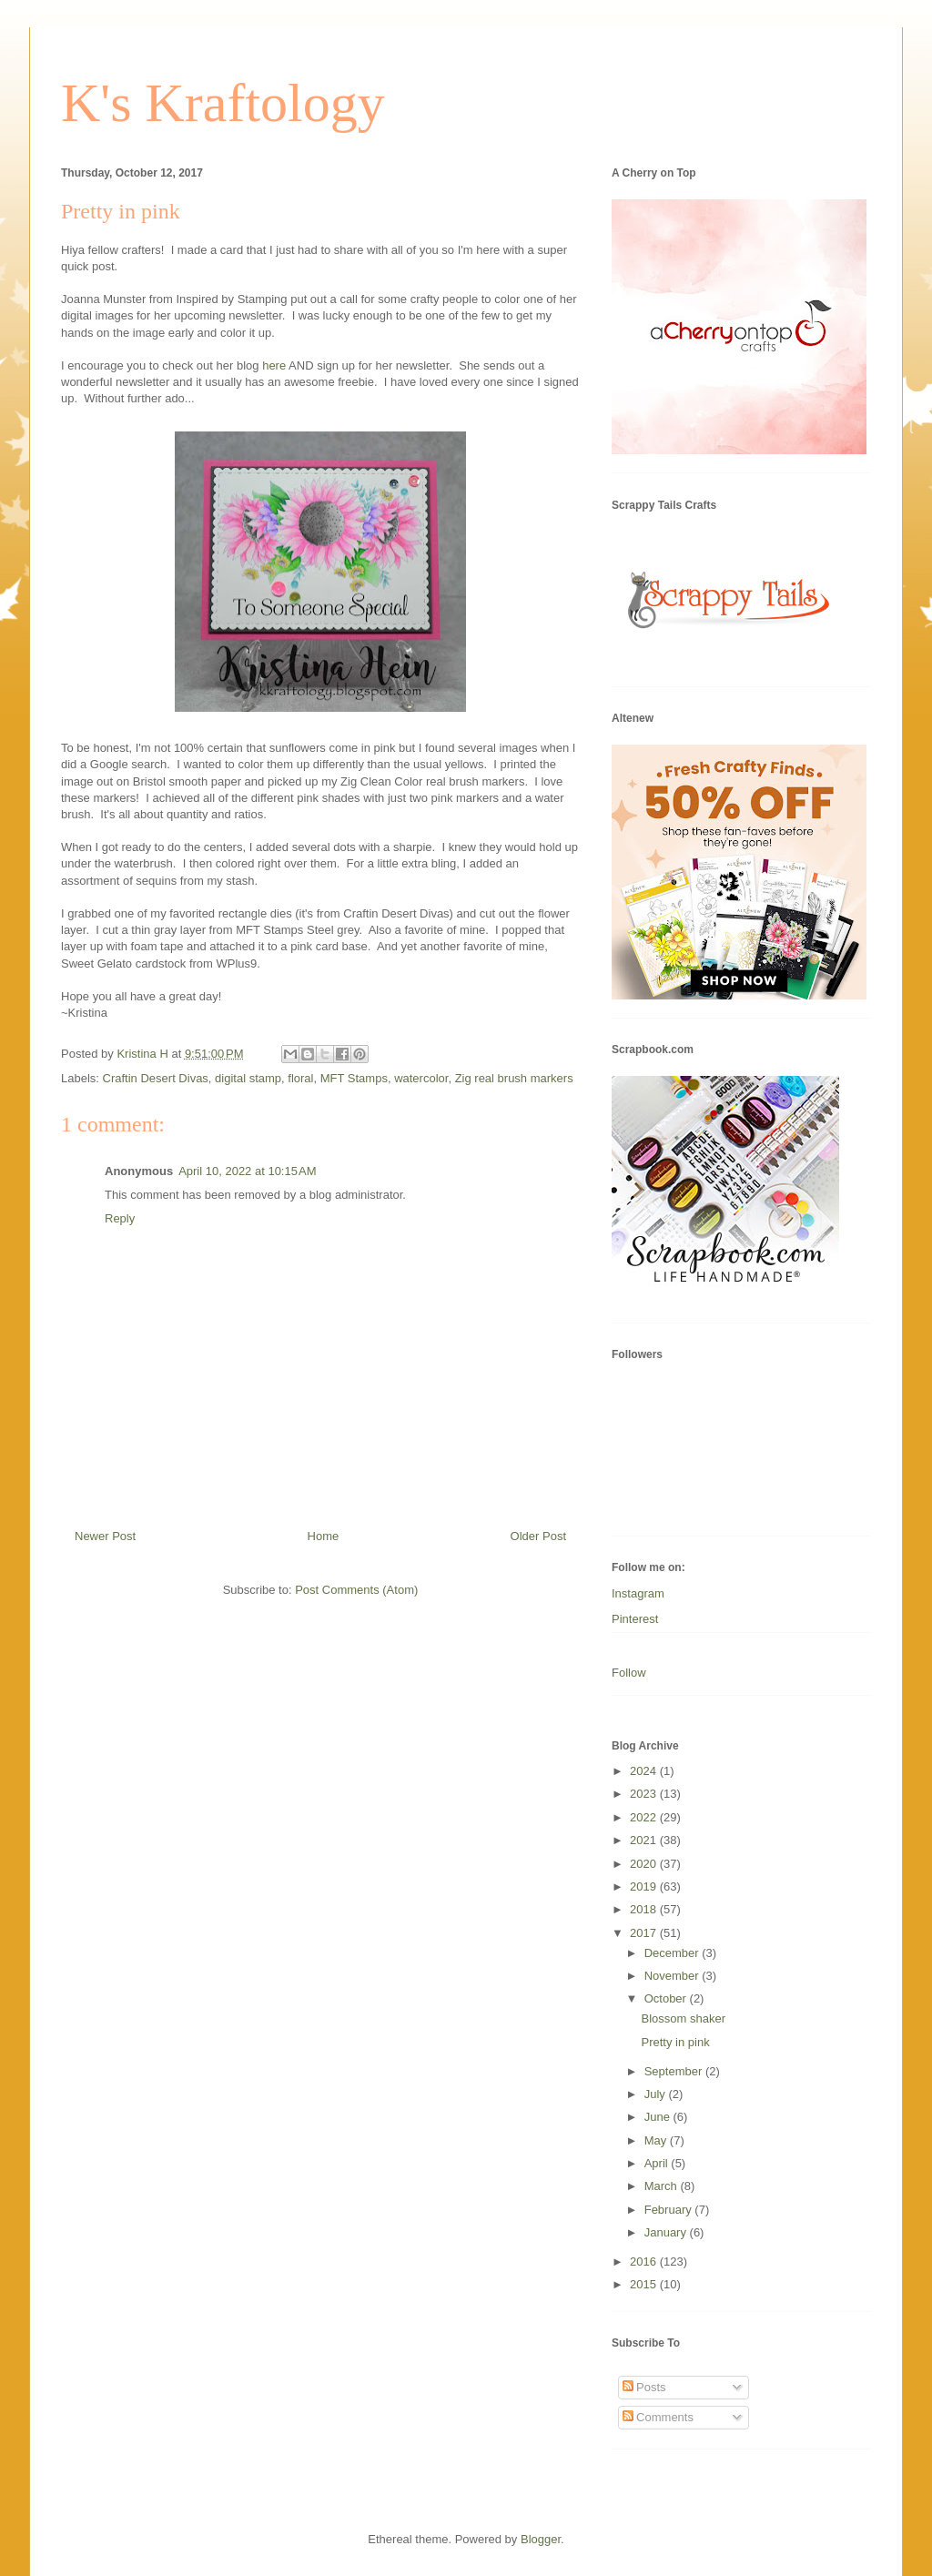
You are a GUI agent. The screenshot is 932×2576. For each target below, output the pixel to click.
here (274, 365)
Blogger (541, 2539)
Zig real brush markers (514, 1078)
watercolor (421, 1078)
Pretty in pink (675, 2042)
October (667, 1998)
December (673, 1953)
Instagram (638, 1593)
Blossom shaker (682, 2018)
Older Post (538, 1536)
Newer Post (105, 1536)
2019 (645, 1886)
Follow (629, 1672)
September (674, 2071)
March (662, 2186)
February (669, 2209)
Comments (658, 2417)
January (667, 2232)
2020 (645, 1864)
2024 (645, 1771)
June (659, 2117)
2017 (645, 1933)
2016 (645, 2261)
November (673, 1976)
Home (323, 1536)
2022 (645, 1817)
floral (300, 1078)
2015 (645, 2284)
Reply (120, 1218)
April (658, 2163)
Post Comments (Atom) (356, 1590)
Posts (644, 2387)
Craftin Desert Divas (155, 1078)
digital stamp (248, 1078)
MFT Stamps (354, 1078)
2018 (645, 1909)
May (657, 2140)
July (656, 2094)
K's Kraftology (223, 103)
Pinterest (635, 1619)
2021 (645, 1840)
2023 (645, 1793)
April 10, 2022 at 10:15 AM (247, 1171)
